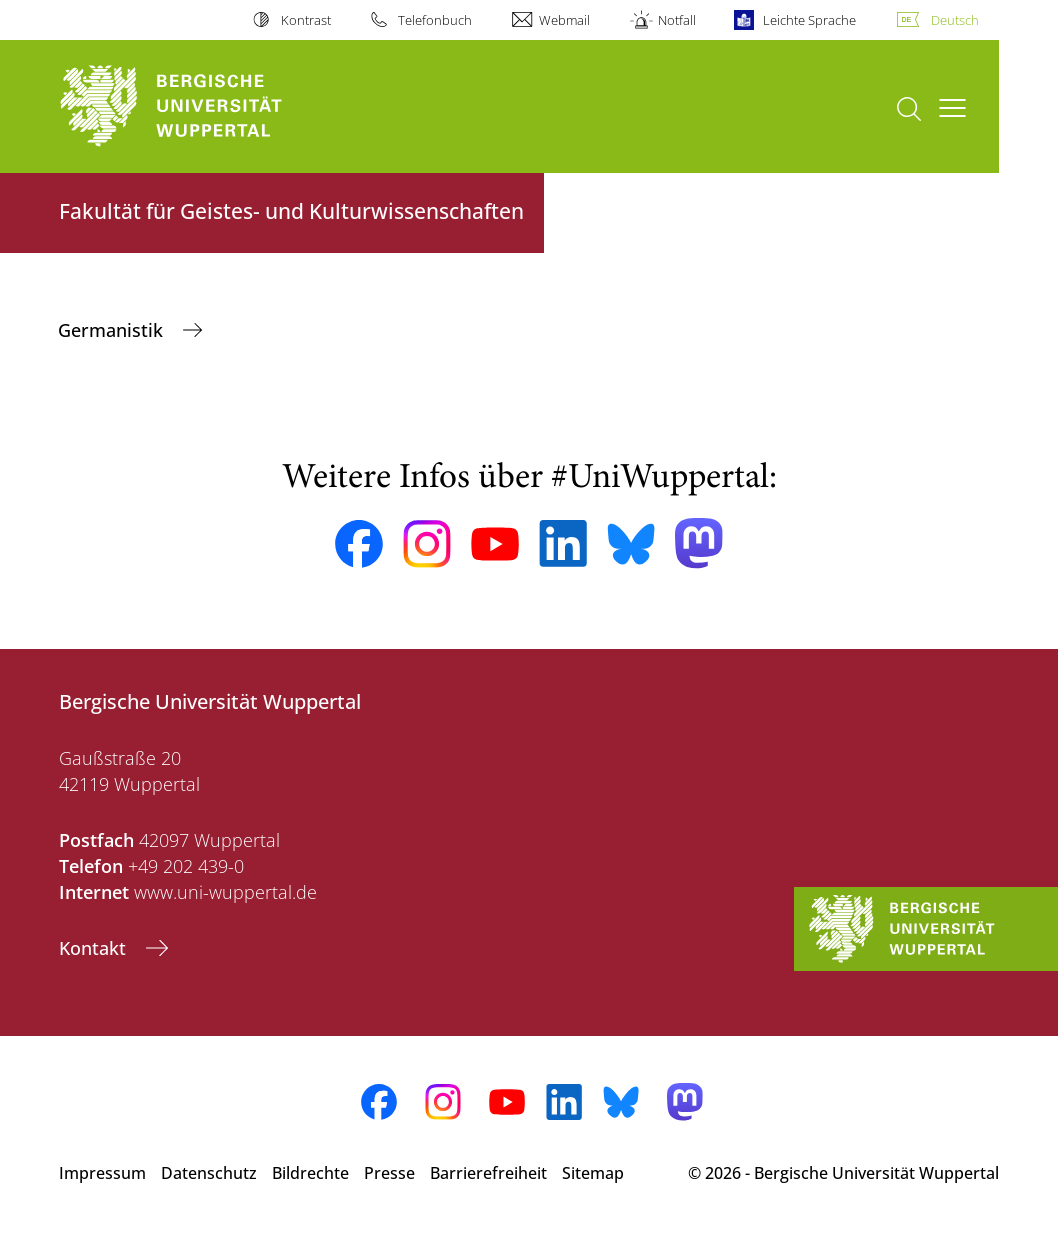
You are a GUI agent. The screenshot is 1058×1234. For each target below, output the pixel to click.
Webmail (564, 20)
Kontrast (306, 20)
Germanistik (113, 330)
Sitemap (593, 1173)
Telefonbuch (435, 20)
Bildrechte (310, 1173)
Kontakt (95, 948)
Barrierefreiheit (488, 1173)
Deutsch (955, 20)
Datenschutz (209, 1173)
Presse (389, 1173)
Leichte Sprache (809, 20)
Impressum (102, 1173)
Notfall (677, 20)
